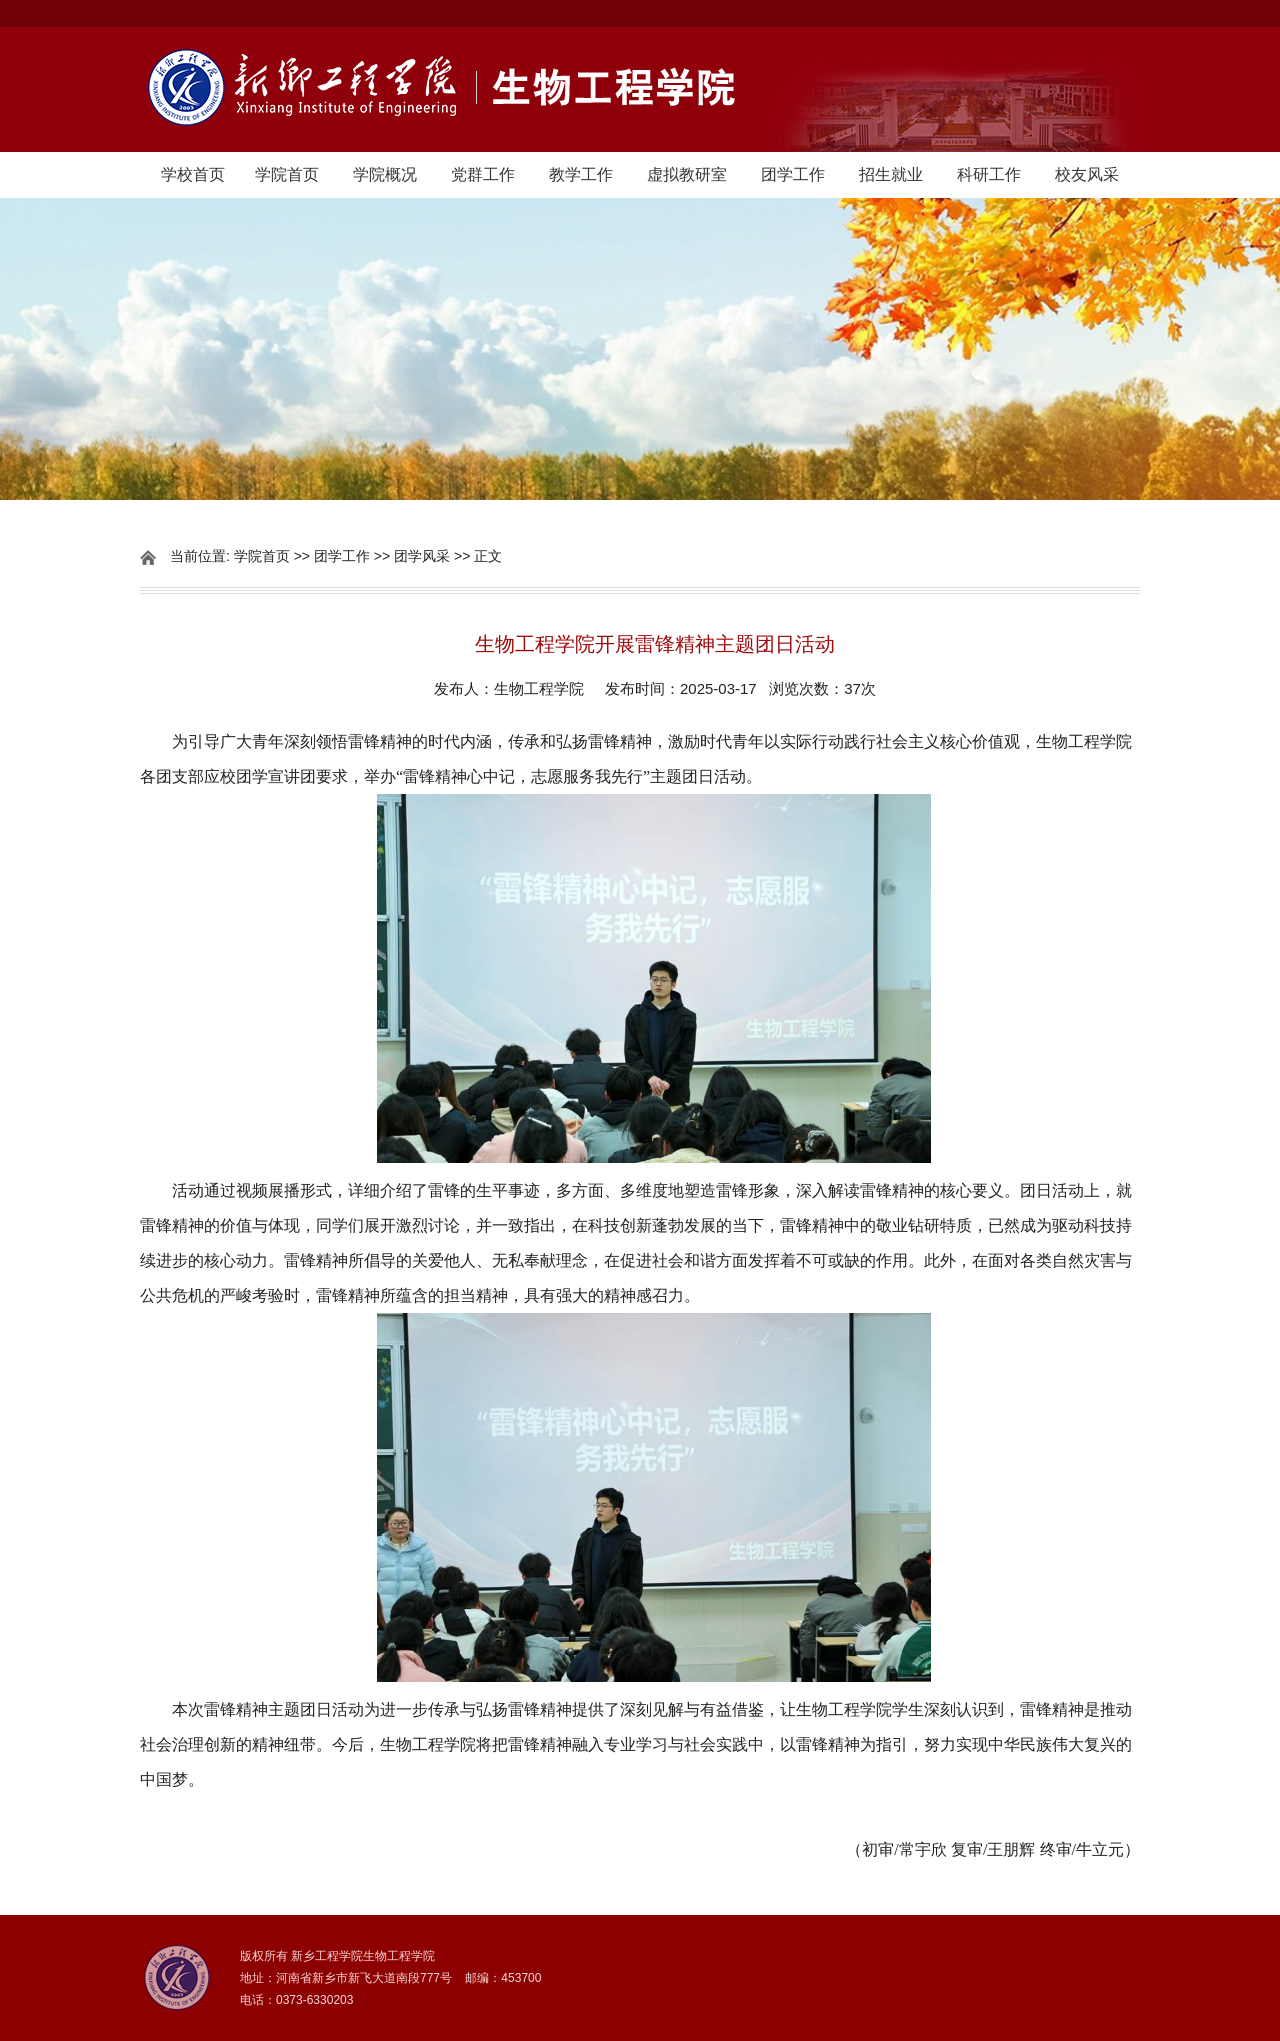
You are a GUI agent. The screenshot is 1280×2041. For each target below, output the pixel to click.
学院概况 (385, 174)
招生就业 (891, 174)
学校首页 (193, 174)
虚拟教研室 (687, 174)
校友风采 (1087, 174)
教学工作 (581, 174)
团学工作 (793, 174)
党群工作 (483, 174)
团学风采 (422, 556)
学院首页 (287, 174)
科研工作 (989, 174)
